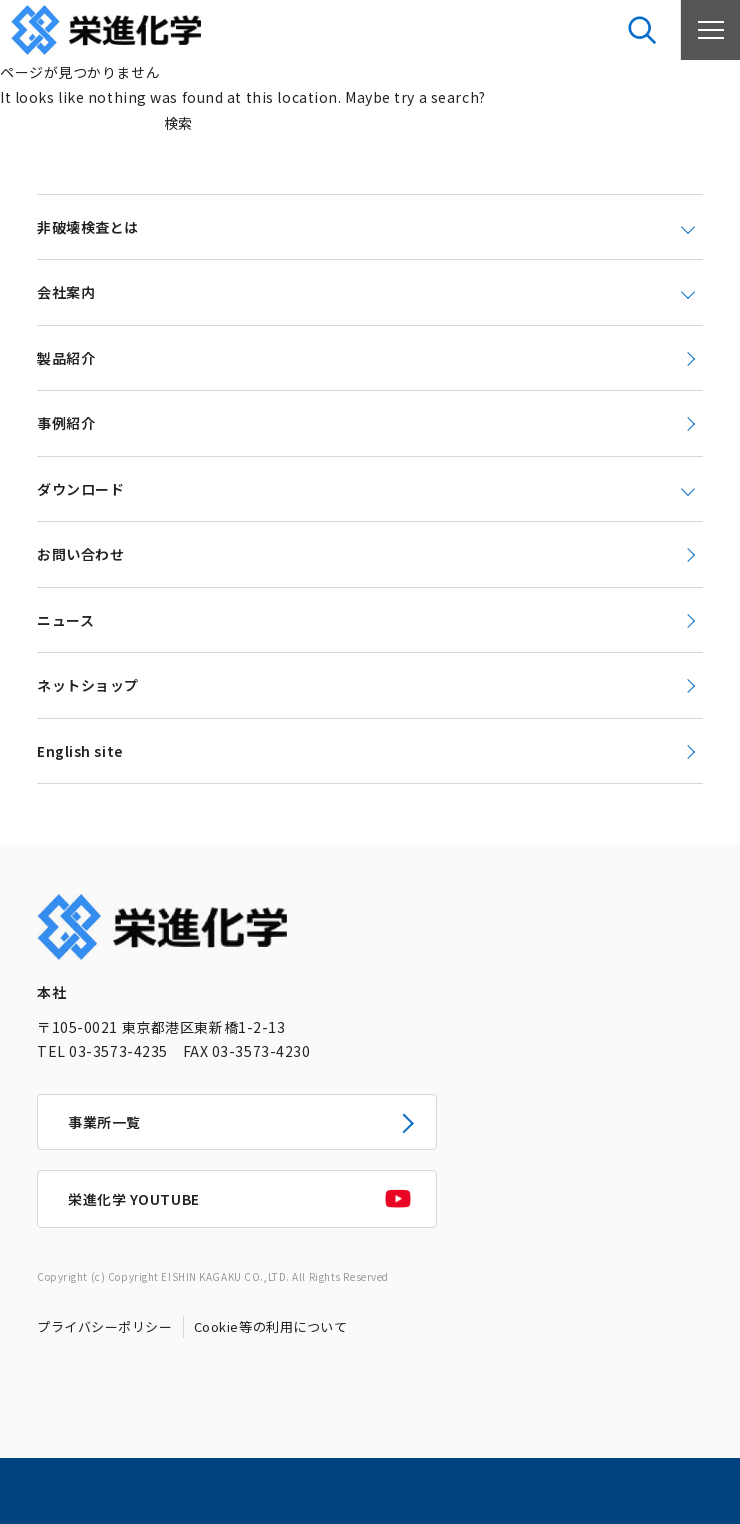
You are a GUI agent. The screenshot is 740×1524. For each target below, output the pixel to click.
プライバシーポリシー (105, 1326)
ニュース (65, 620)
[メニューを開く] (710, 30)
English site (80, 751)
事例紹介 (66, 423)
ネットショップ (88, 685)
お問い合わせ (80, 554)
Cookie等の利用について (271, 1326)
